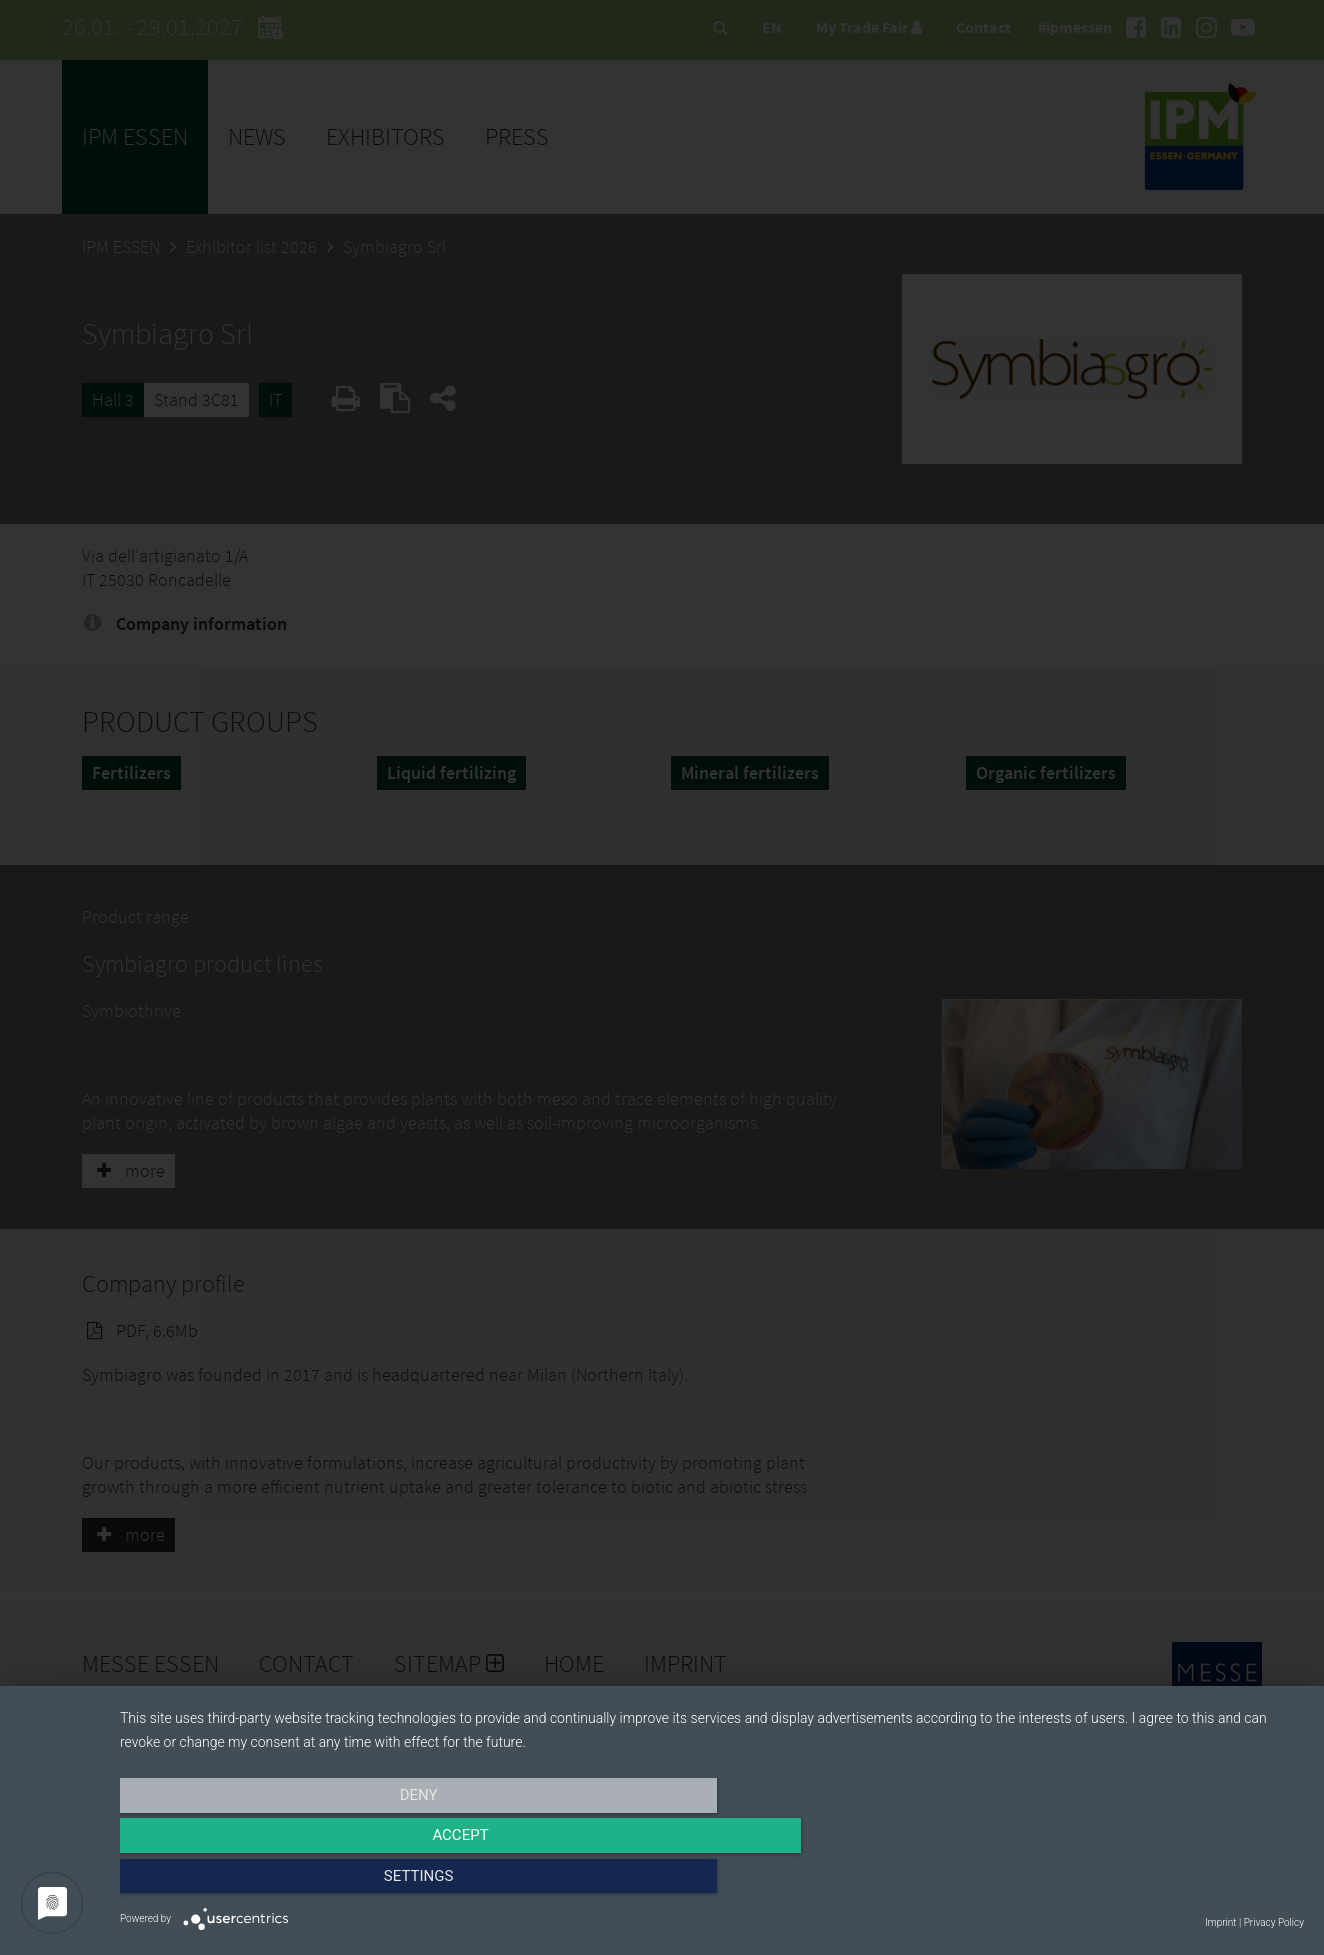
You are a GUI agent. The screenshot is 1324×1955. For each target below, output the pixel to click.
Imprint (1220, 1922)
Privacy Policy (1274, 1922)
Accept (712, 1882)
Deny (298, 1882)
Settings (1127, 1882)
